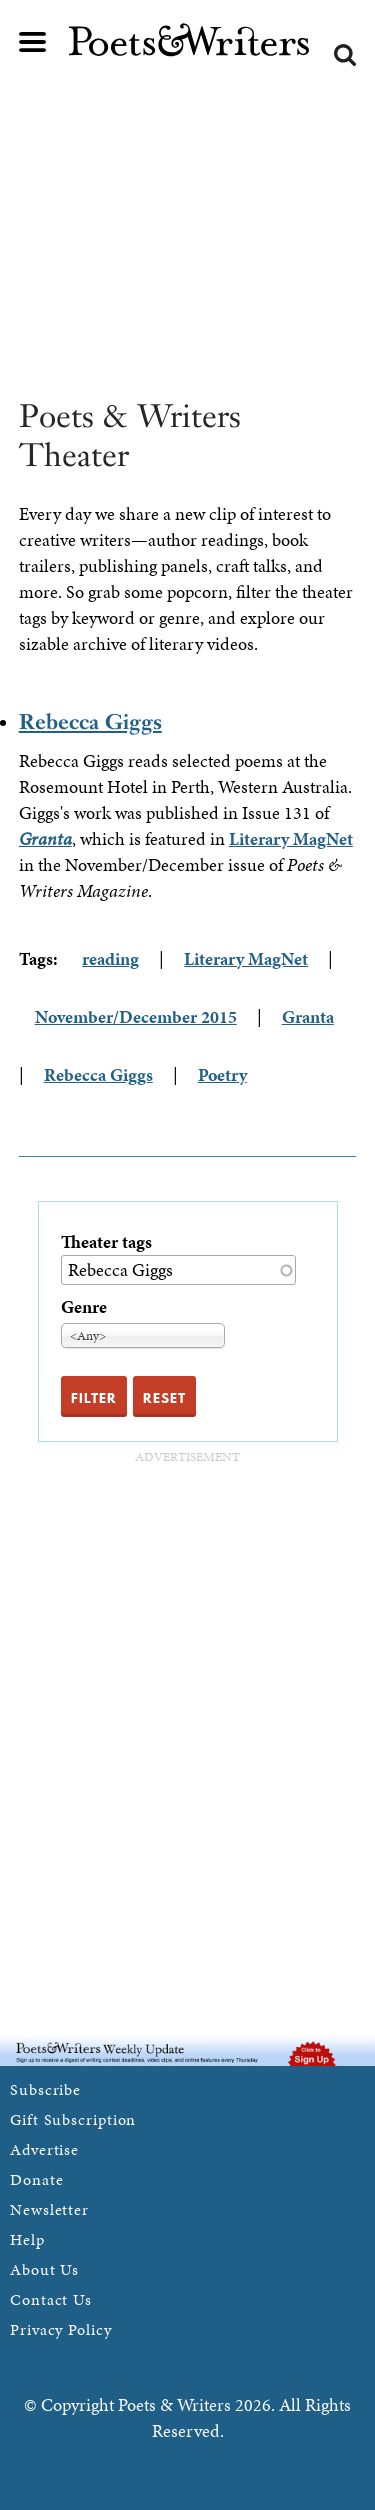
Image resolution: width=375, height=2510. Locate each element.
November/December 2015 (136, 1016)
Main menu (33, 42)
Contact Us (51, 2299)
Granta (308, 1016)
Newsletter (49, 2209)
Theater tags (106, 1241)
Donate (36, 2179)
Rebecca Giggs (90, 721)
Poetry (222, 1074)
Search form (345, 55)
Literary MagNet (291, 838)
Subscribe (45, 2089)
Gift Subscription (73, 2119)
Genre (84, 1306)
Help (27, 2239)
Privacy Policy (61, 2329)
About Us (44, 2269)
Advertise (44, 2149)
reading (110, 958)
